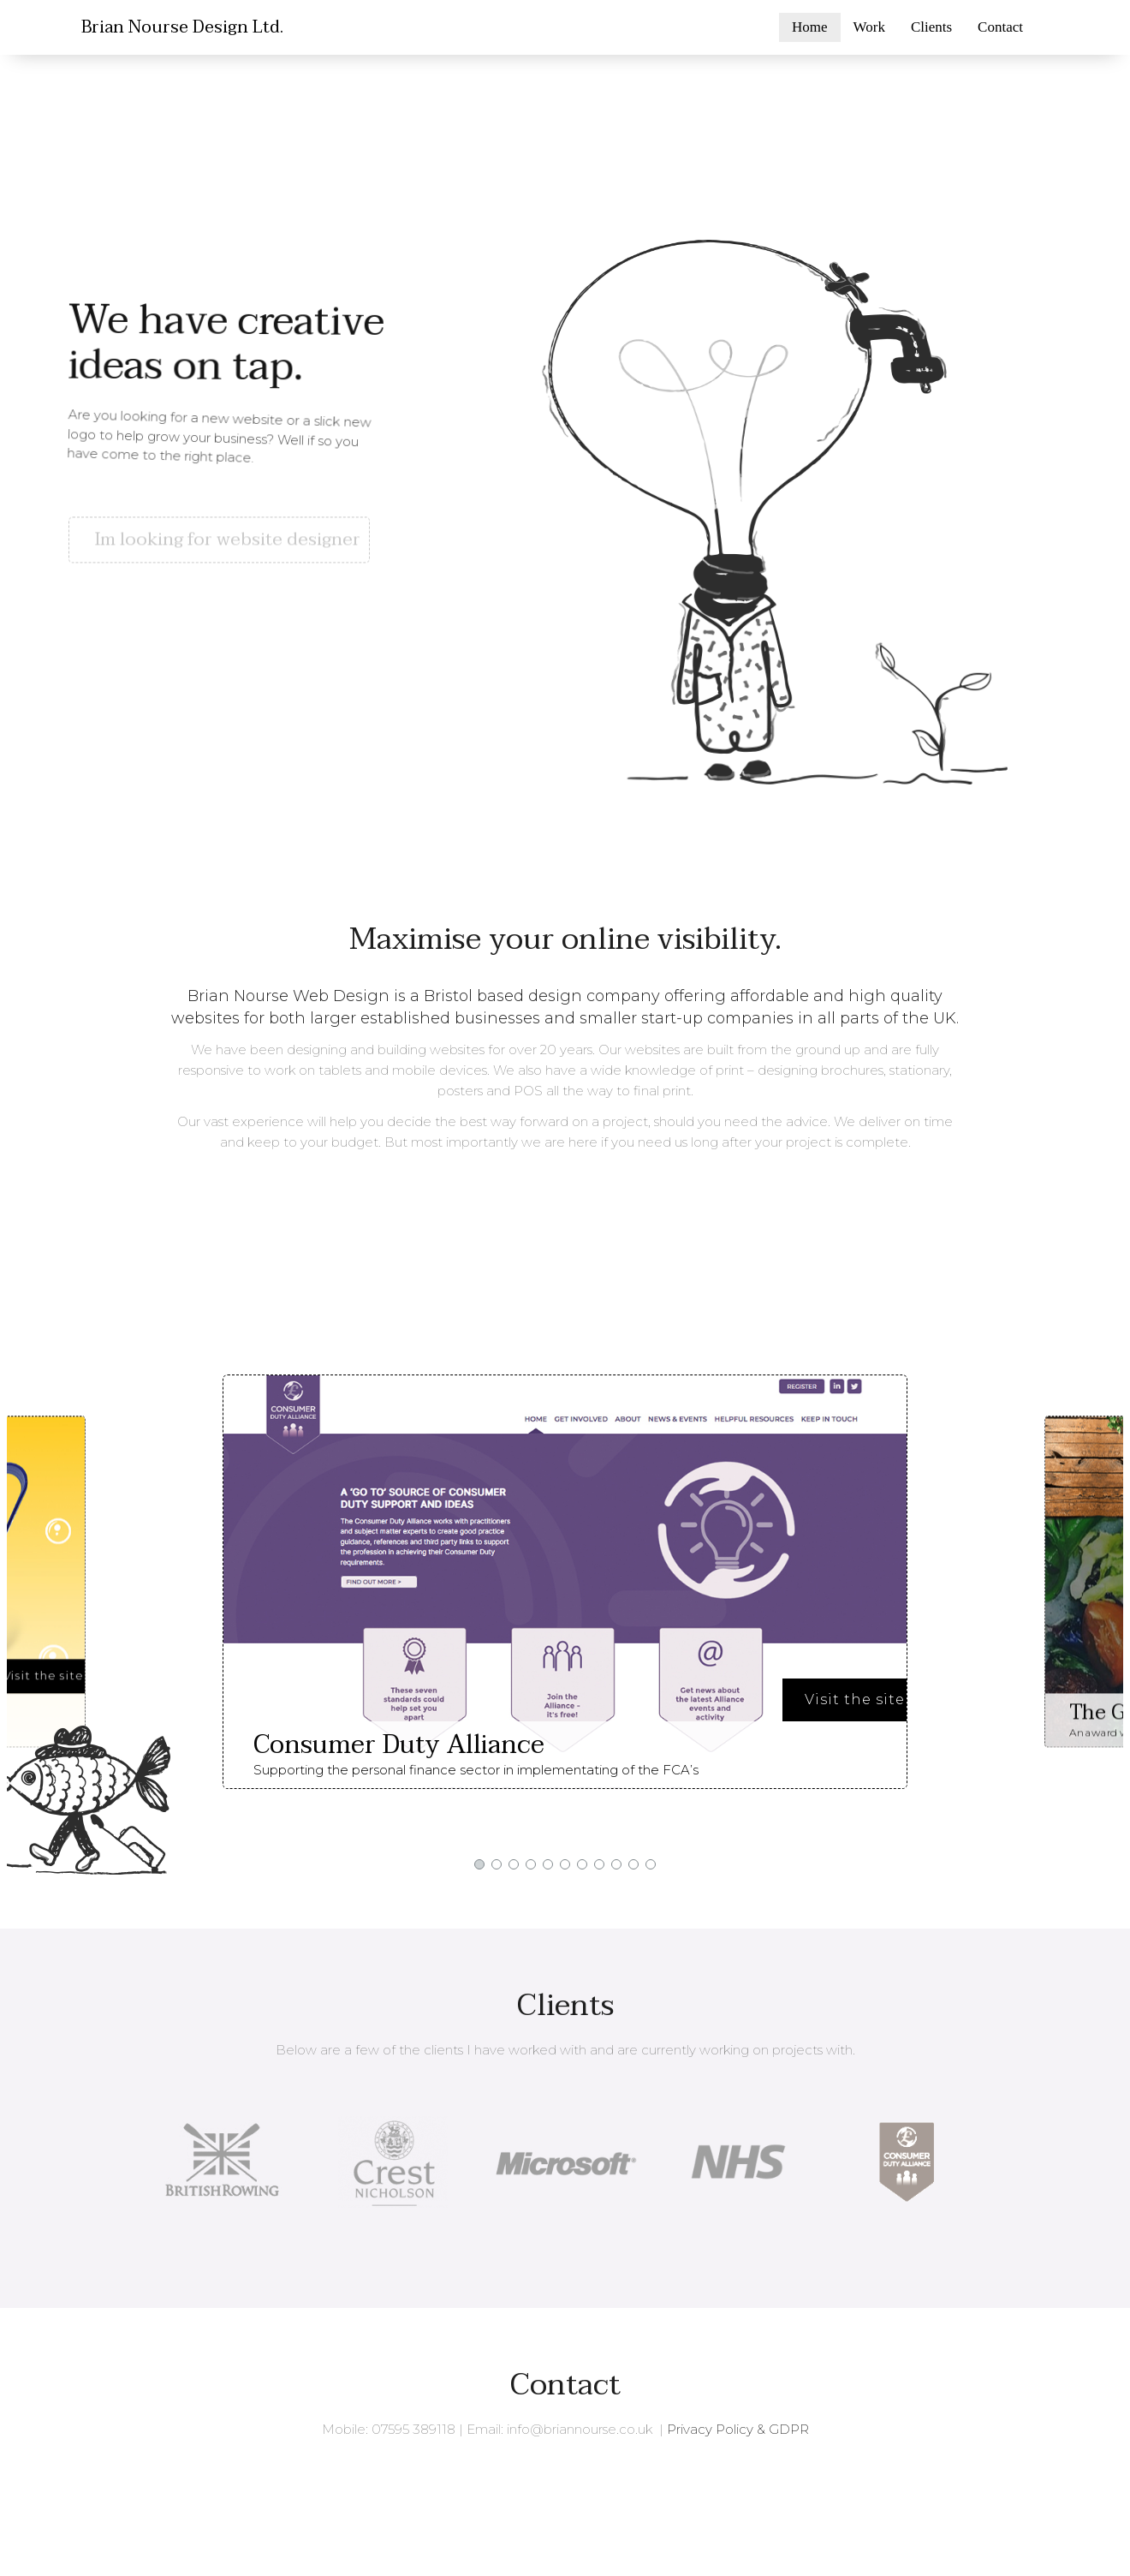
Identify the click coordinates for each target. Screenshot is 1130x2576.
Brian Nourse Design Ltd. (182, 27)
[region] (565, 444)
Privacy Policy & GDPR (738, 2429)
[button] (222, 506)
